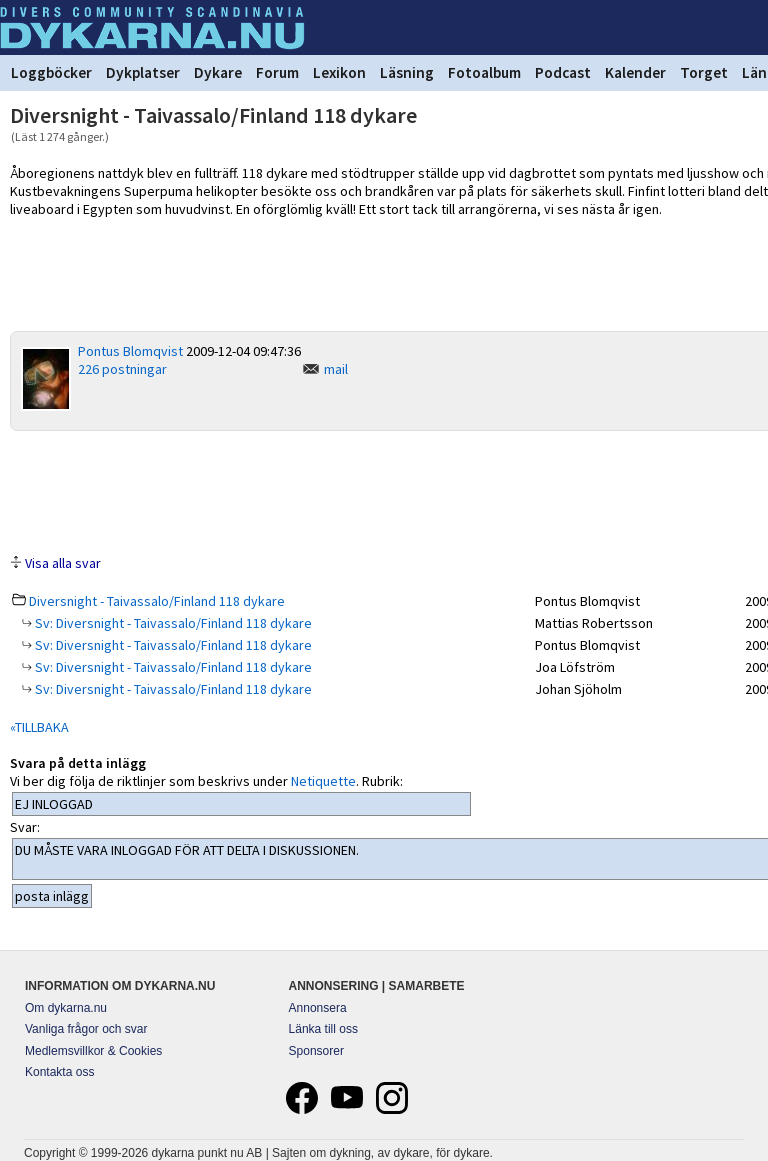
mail (336, 369)
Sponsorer (316, 1051)
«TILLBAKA (39, 727)
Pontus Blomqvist (130, 351)
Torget (704, 72)
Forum (277, 72)
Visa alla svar (63, 563)
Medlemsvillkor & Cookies (93, 1051)
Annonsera (318, 1008)
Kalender (635, 72)
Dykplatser (143, 72)
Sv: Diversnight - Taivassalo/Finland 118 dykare (172, 623)
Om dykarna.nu (66, 1008)
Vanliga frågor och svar (86, 1029)
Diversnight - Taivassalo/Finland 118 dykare (157, 601)
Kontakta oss (59, 1072)
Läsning (407, 72)
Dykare (218, 72)
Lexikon (339, 72)
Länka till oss (323, 1029)
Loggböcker (51, 72)
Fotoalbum (484, 72)
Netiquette (323, 781)
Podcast (563, 72)
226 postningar (122, 369)
